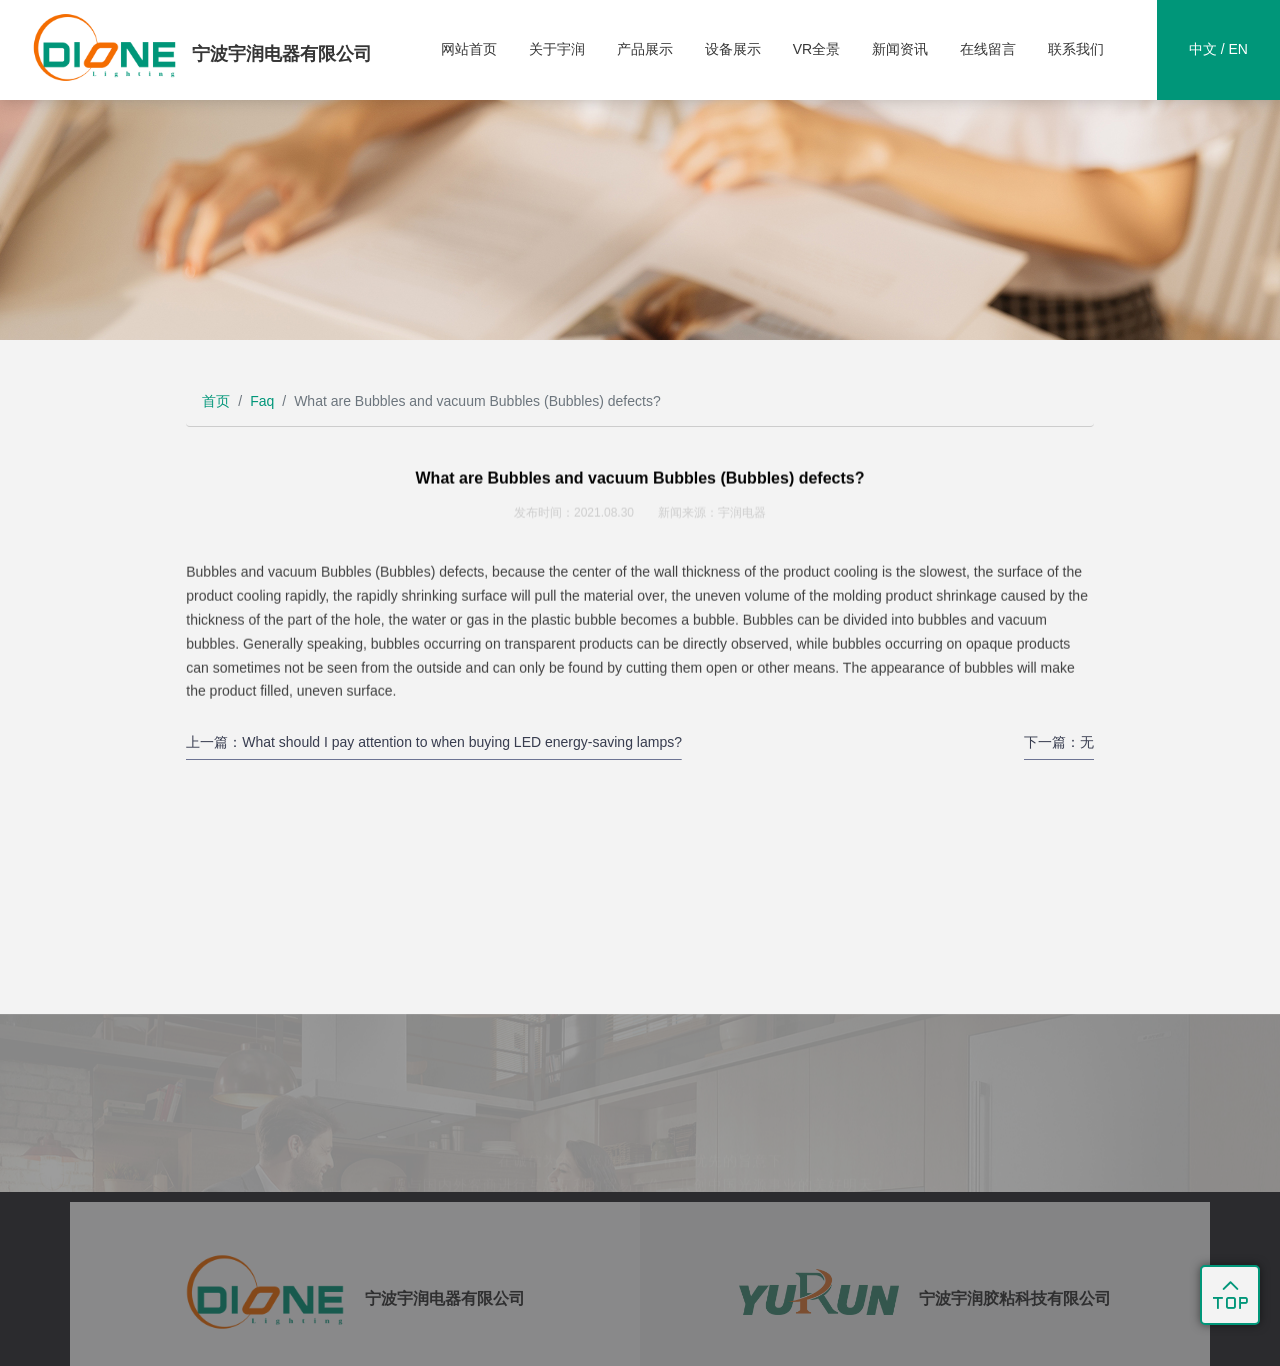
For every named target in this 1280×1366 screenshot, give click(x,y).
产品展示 (645, 49)
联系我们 (1076, 49)
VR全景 (816, 49)
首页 (216, 401)
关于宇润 (557, 49)
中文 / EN (1218, 49)
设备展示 (733, 49)
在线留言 (988, 49)
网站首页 (469, 49)
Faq (262, 401)
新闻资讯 (900, 49)
